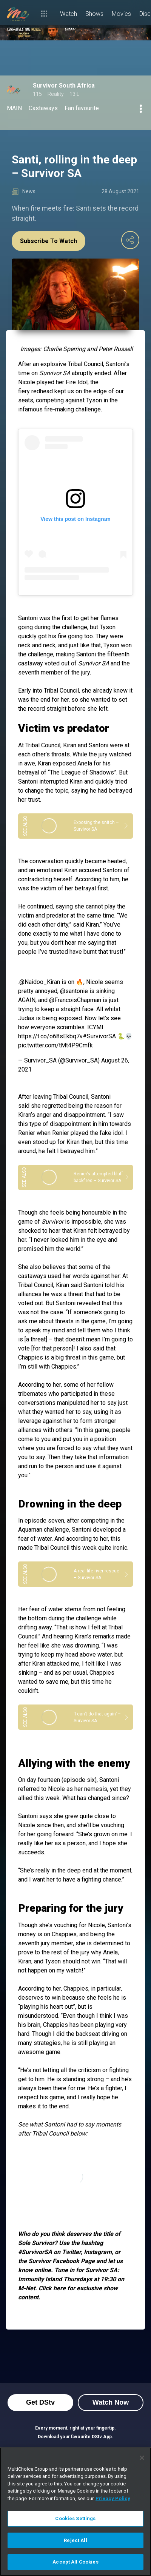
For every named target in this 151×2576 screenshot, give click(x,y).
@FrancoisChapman (75, 1000)
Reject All (75, 2540)
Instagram (98, 2252)
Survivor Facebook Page (61, 2261)
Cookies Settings (75, 2518)
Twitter (71, 2252)
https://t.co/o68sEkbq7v (50, 1036)
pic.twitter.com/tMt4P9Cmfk (55, 1045)
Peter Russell (116, 349)
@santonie (74, 991)
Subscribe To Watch (48, 241)
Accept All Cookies (75, 2562)
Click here (52, 2288)
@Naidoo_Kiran (39, 981)
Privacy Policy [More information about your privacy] (113, 2498)
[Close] (142, 2458)
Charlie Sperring (64, 349)
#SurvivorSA (99, 1036)
